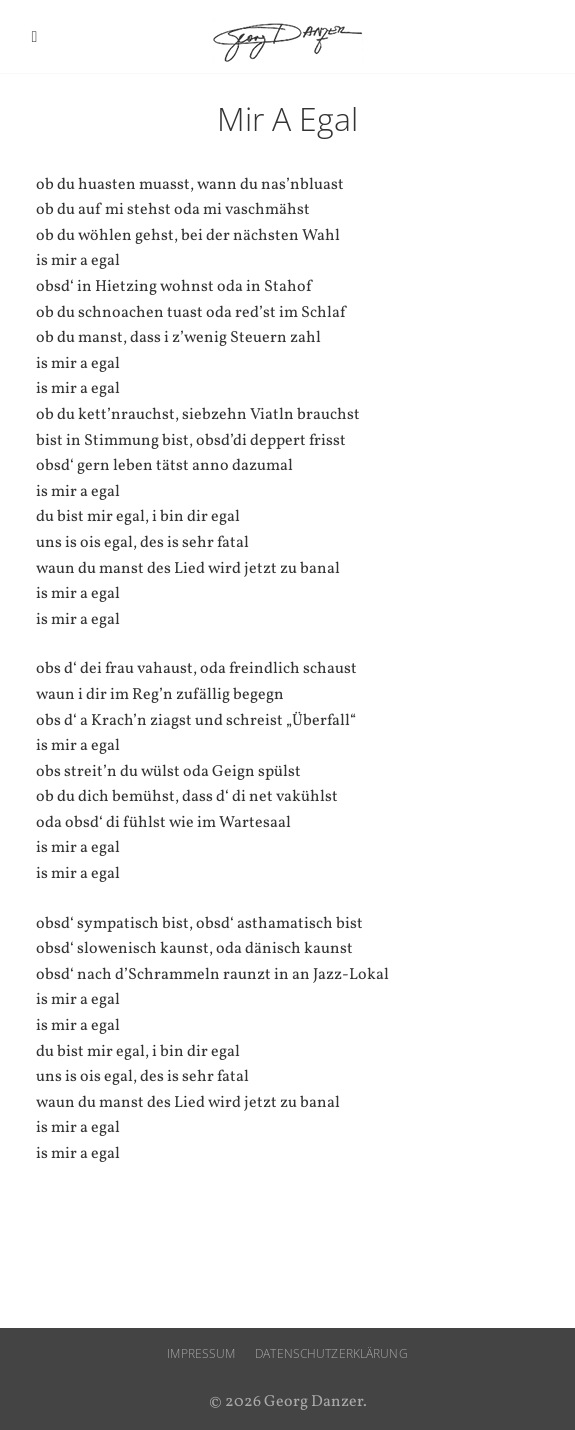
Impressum (201, 1353)
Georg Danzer (288, 41)
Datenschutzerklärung (331, 1353)
